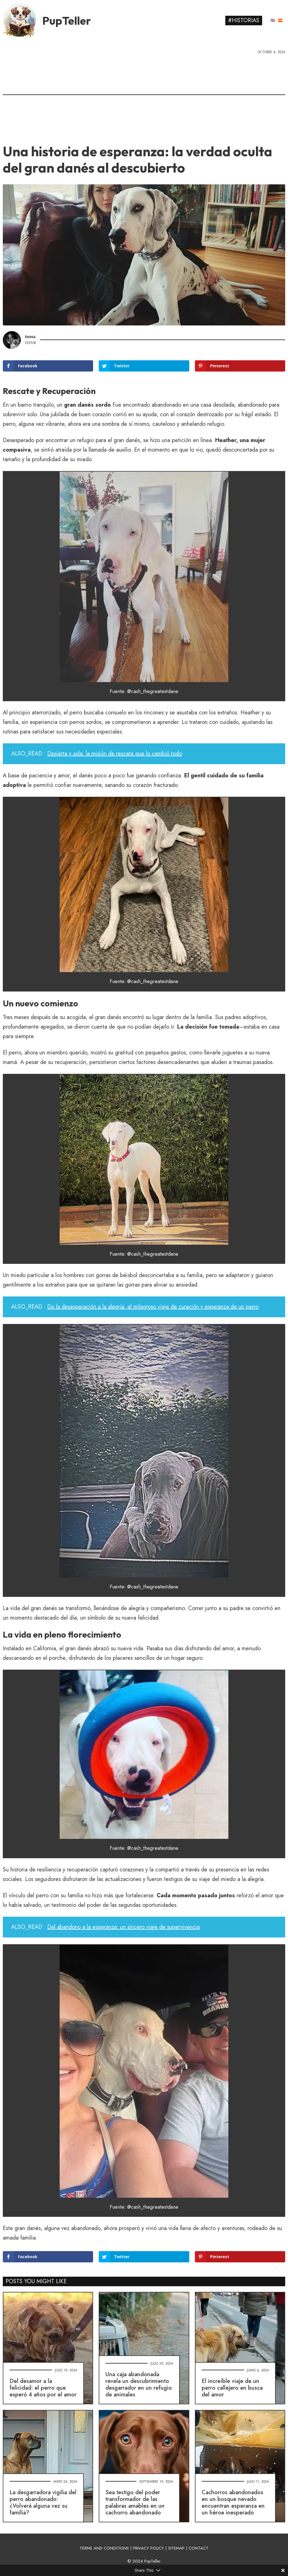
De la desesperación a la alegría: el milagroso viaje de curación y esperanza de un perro (152, 1307)
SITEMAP (176, 2548)
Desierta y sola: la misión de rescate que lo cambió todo (114, 754)
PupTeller (66, 20)
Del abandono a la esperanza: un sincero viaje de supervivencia (123, 1927)
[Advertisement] (144, 97)
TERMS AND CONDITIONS (104, 2548)
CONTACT (198, 2548)
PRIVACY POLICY (148, 2548)
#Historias (243, 20)
